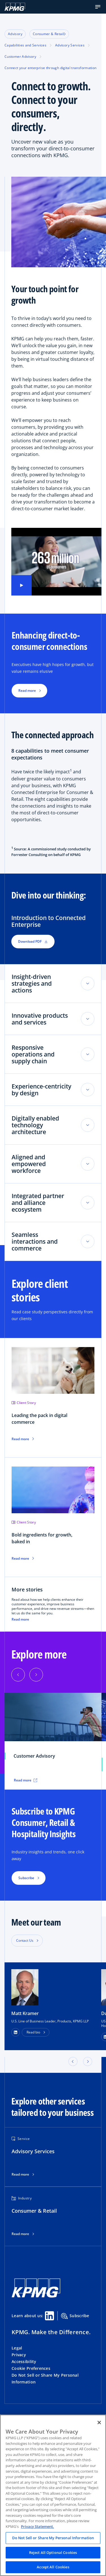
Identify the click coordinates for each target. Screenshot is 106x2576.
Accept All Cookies (53, 2566)
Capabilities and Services (25, 45)
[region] (53, 2495)
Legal (17, 2348)
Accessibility (24, 2361)
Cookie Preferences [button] (31, 2368)
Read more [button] (27, 690)
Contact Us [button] (24, 1940)
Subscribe (75, 2316)
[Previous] (18, 1674)
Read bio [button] (33, 2032)
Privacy (19, 2354)
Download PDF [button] (33, 941)
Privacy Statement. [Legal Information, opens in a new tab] (37, 2526)
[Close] (99, 2422)
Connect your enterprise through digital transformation (50, 67)
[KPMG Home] (15, 7)
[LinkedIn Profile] (15, 2032)
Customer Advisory (20, 56)
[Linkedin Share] (49, 2315)
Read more (20, 1619)
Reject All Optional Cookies (53, 2552)
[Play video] (21, 585)
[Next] (36, 1674)
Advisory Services (70, 45)
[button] (97, 6)
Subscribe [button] (26, 1877)
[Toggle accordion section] (87, 983)
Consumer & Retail (49, 33)
